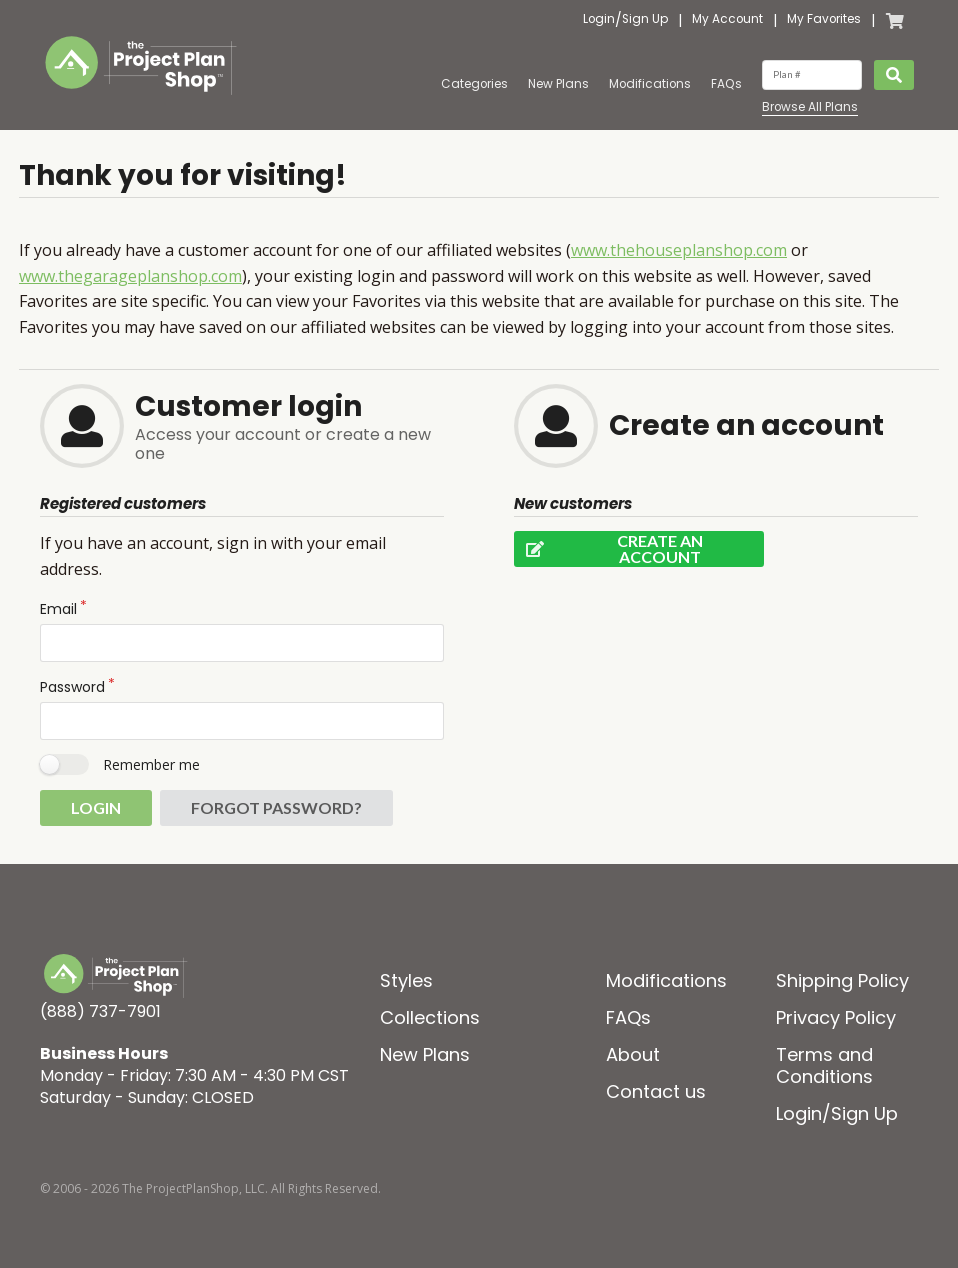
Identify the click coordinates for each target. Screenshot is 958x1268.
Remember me (151, 764)
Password (72, 687)
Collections (430, 1017)
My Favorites (824, 20)
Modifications (650, 84)
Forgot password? (276, 807)
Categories (474, 84)
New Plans (558, 84)
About (633, 1054)
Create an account (608, 549)
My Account (727, 20)
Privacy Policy (836, 1017)
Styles (406, 980)
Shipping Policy (842, 980)
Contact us (656, 1091)
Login (599, 20)
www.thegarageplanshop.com (130, 276)
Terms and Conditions (824, 1065)
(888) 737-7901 (100, 1011)
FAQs (726, 84)
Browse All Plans (810, 107)
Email (58, 609)
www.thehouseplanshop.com (679, 250)
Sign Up (645, 20)
